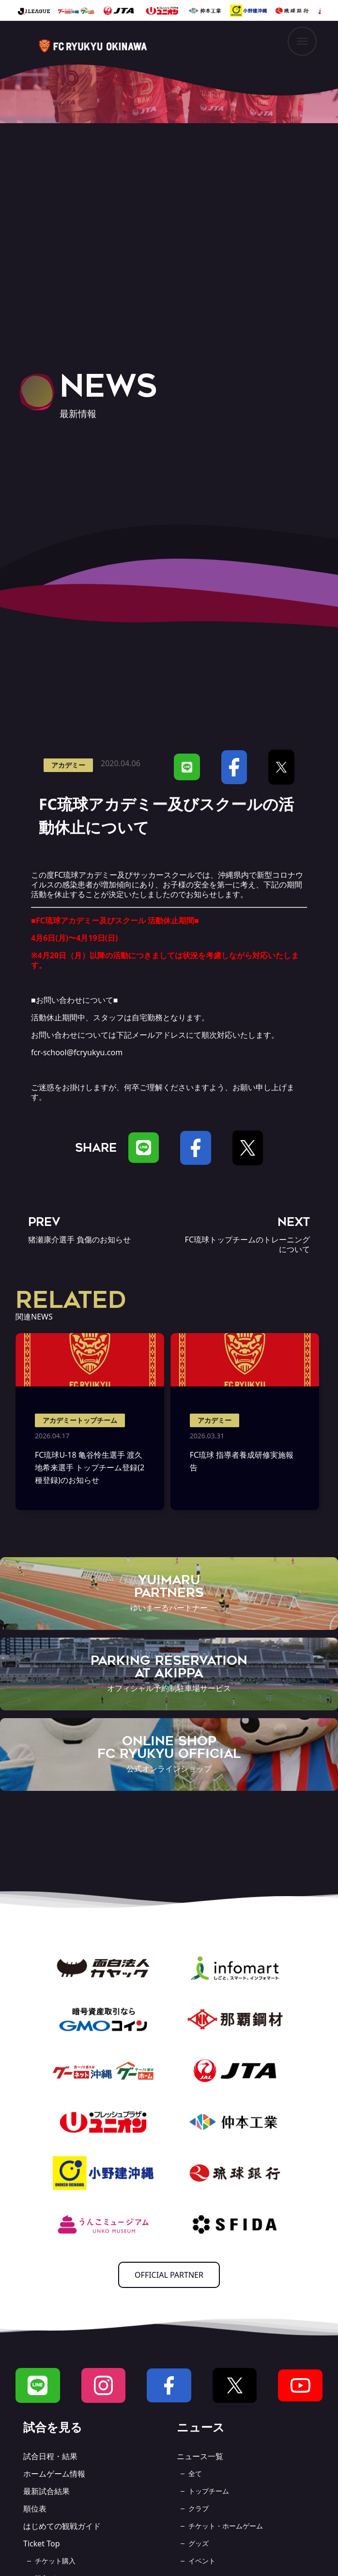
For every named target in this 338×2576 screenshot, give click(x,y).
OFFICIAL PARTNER (169, 2275)
